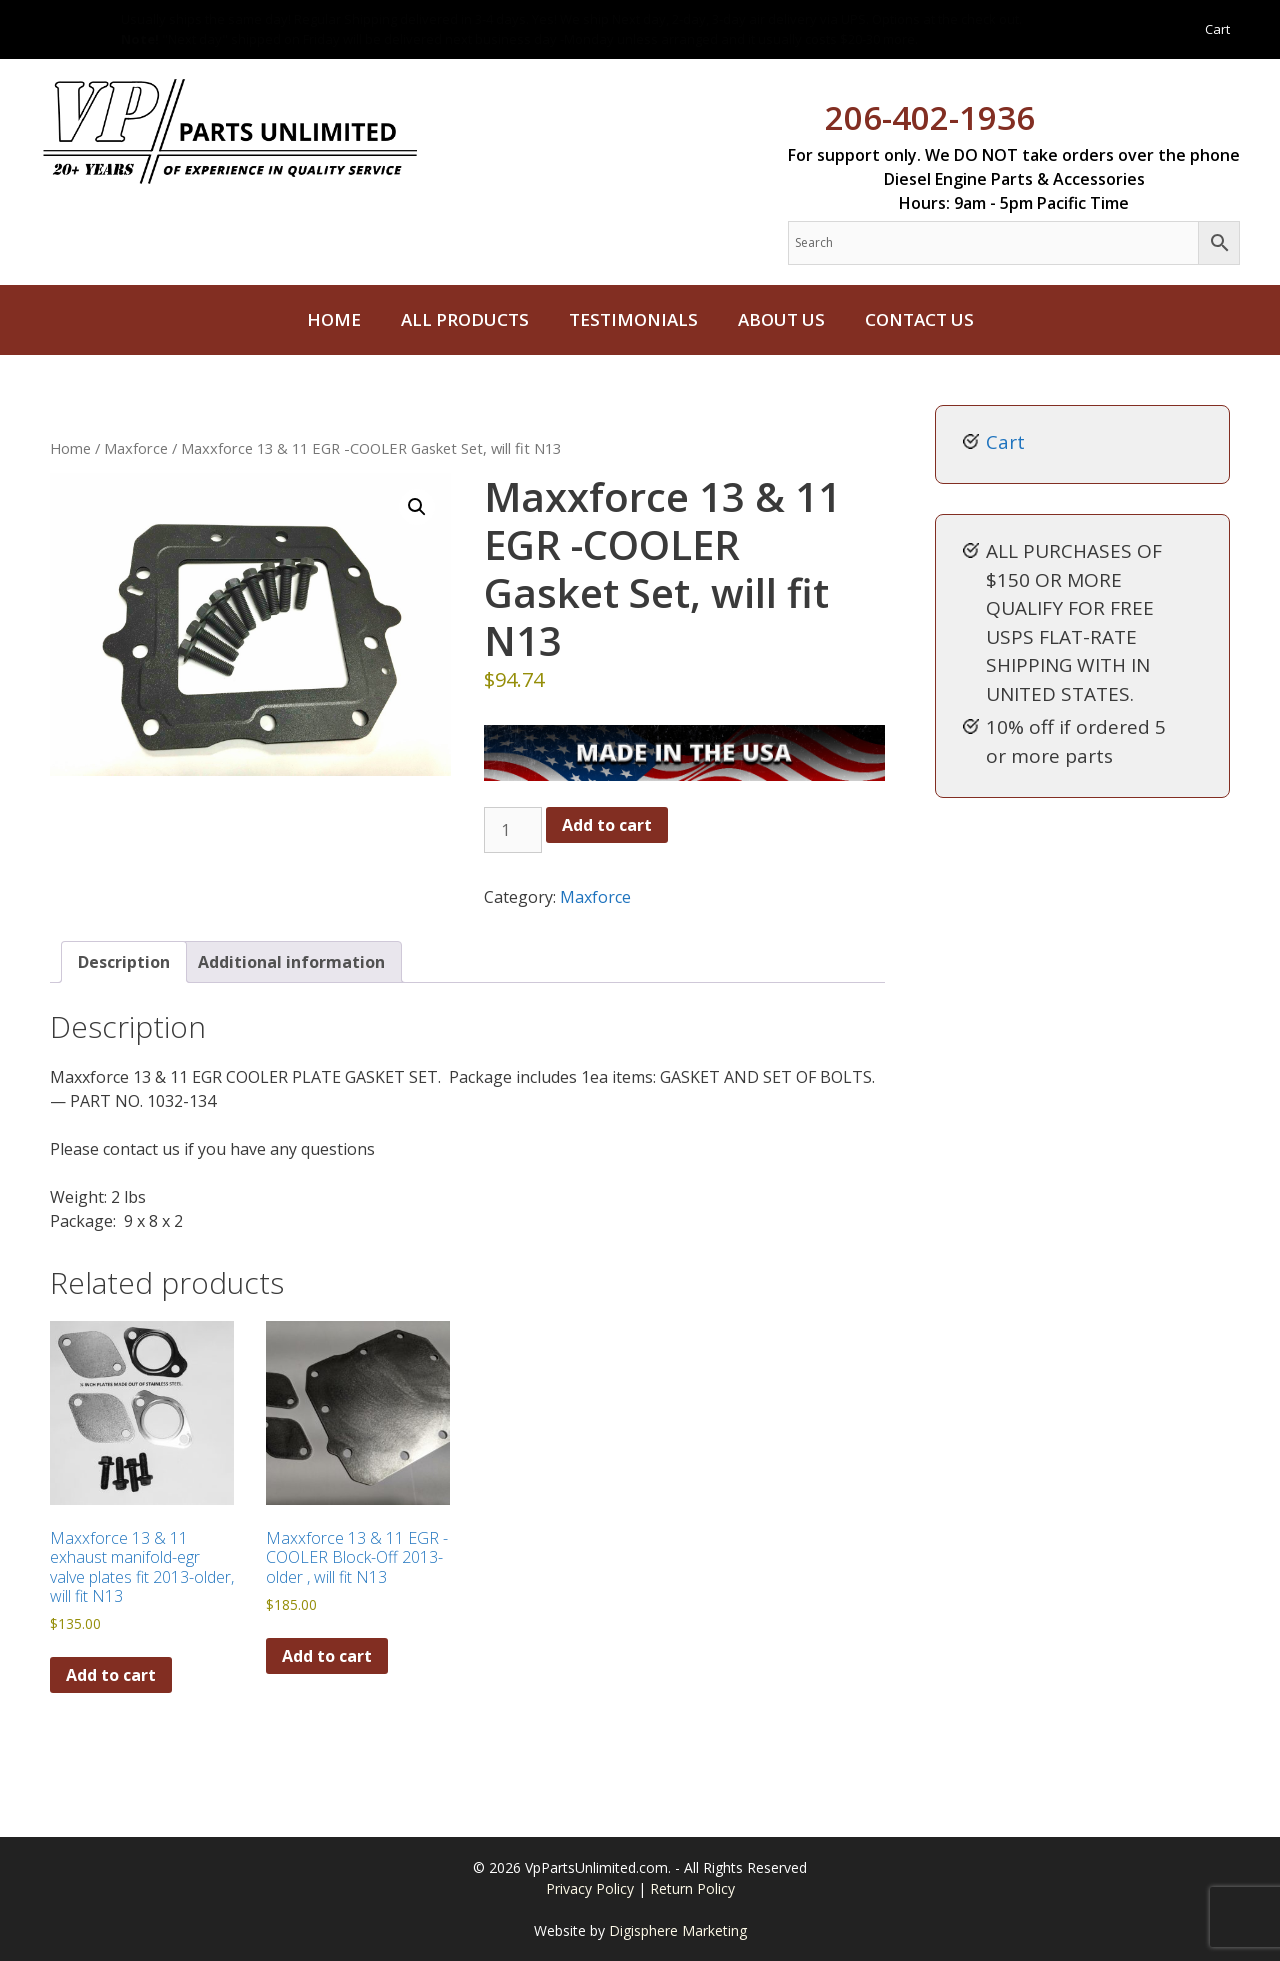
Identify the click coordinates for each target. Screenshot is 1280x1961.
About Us (781, 319)
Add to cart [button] (111, 1675)
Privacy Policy (592, 1888)
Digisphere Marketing (678, 1930)
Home (334, 319)
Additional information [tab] (291, 962)
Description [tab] (124, 962)
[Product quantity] (513, 830)
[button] (417, 507)
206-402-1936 (930, 117)
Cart (1217, 29)
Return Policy (692, 1888)
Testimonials (633, 319)
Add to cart (607, 825)
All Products (465, 319)
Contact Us (919, 319)
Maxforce (136, 448)
